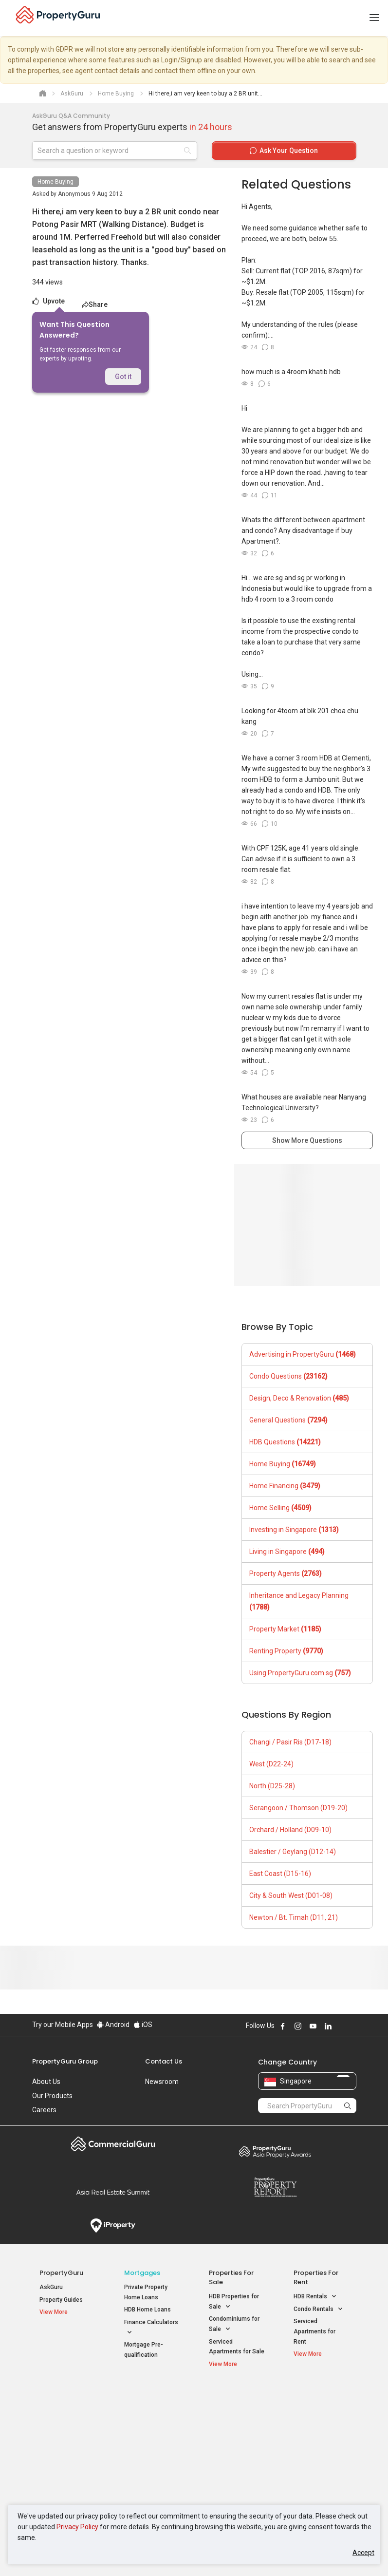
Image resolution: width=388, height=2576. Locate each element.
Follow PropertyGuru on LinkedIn (328, 2026)
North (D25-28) (272, 1786)
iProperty (113, 2225)
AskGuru (51, 2287)
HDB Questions (285, 1442)
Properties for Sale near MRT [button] (149, 2434)
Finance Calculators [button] (151, 2328)
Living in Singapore (287, 1551)
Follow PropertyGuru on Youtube (313, 2026)
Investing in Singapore (294, 1530)
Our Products (52, 2096)
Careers (44, 2110)
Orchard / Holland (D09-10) (290, 1830)
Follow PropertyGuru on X (341, 2026)
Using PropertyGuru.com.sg (300, 1673)
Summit (113, 2192)
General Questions (288, 1420)
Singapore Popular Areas (316, 2400)
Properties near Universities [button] (230, 2434)
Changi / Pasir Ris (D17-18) (290, 1742)
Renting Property (286, 1651)
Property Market (285, 1629)
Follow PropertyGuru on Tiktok (352, 2026)
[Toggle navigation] (374, 18)
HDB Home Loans (147, 2309)
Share (95, 304)
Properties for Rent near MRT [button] (150, 2456)
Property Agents (285, 1573)
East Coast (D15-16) (280, 1873)
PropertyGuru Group (65, 2061)
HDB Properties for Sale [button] (234, 2302)
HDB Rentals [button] (315, 2297)
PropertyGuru (61, 2272)
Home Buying (55, 181)
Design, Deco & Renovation (299, 1398)
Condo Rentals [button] (318, 2309)
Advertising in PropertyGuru (302, 1354)
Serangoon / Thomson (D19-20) (298, 1808)
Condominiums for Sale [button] (234, 2324)
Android (113, 2024)
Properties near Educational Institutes (234, 2405)
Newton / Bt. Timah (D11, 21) (293, 1917)
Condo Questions (288, 1376)
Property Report (275, 2187)
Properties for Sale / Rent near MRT (150, 2405)
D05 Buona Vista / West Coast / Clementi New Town (320, 2451)
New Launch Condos (67, 2419)
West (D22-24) (271, 1764)
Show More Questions (307, 1140)
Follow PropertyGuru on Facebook (283, 2026)
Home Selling (280, 1508)
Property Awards (275, 2151)
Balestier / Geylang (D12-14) (292, 1852)
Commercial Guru (113, 2144)
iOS (142, 2024)
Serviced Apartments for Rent (314, 2331)
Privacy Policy (77, 2527)
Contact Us (163, 2061)
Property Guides (61, 2299)
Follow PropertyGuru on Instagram (298, 2026)
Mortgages (142, 2272)
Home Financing (284, 1486)
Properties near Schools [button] (230, 2456)
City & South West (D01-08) (291, 1895)
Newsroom (162, 2081)
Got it (123, 376)
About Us (46, 2081)
